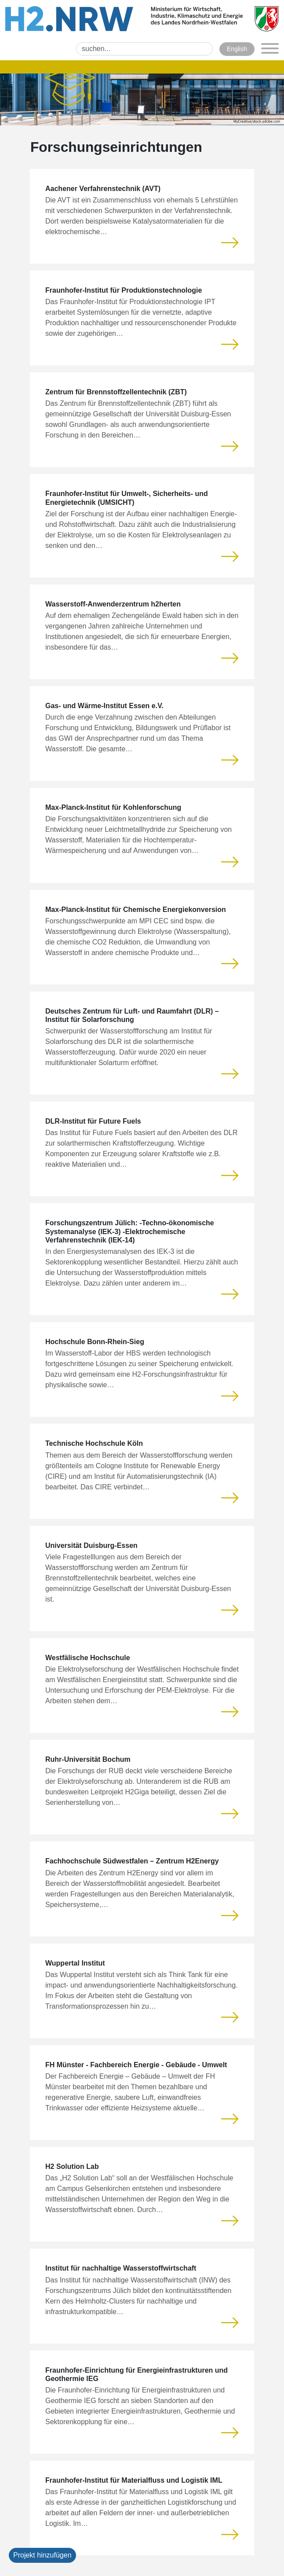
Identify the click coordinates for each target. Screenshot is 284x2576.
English (237, 48)
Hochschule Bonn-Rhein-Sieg (94, 1341)
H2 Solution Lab (72, 2166)
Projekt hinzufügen (42, 2555)
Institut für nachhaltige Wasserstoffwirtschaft (120, 2268)
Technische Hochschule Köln (94, 1443)
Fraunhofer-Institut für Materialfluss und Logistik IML (133, 2480)
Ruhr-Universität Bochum (88, 1759)
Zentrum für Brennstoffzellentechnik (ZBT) (116, 392)
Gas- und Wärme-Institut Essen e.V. (104, 705)
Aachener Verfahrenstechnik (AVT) (102, 188)
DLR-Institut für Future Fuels (93, 1121)
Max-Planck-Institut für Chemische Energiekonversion (135, 909)
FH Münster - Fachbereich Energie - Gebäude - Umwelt (136, 2065)
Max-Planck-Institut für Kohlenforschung (113, 807)
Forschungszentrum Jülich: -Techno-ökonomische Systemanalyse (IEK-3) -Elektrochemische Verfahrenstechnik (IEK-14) (129, 1231)
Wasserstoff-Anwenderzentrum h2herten (113, 604)
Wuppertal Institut (75, 1963)
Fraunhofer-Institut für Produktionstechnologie (123, 290)
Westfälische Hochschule (87, 1657)
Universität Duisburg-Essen (91, 1545)
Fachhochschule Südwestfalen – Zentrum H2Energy (132, 1861)
